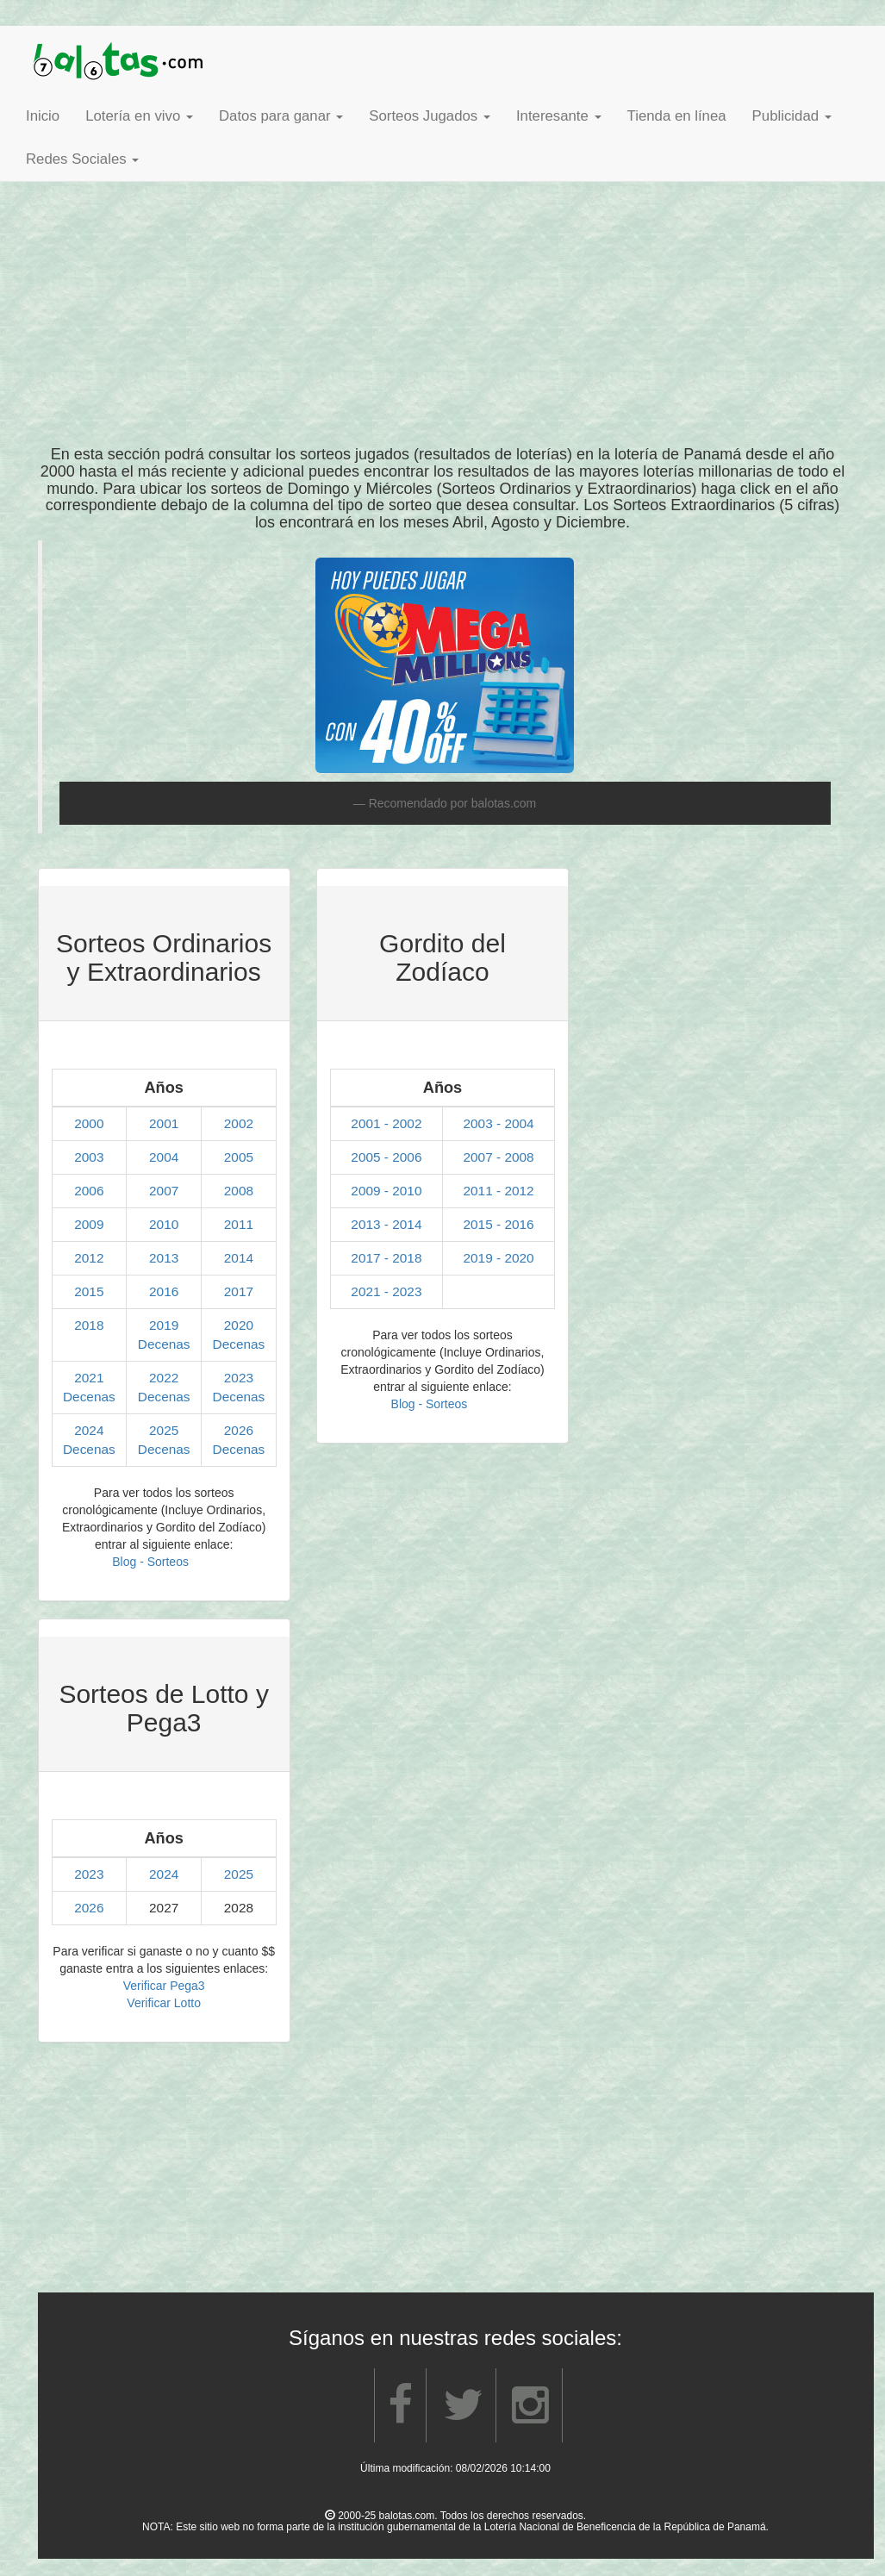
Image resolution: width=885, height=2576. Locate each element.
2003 (88, 1157)
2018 (88, 1325)
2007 (163, 1190)
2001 (163, 1123)
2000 (88, 1123)
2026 (238, 1430)
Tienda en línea (676, 116)
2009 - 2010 (386, 1190)
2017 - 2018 (386, 1258)
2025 (163, 1430)
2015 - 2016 (498, 1224)
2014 (238, 1258)
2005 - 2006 (386, 1157)
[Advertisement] (443, 291)
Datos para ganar (281, 116)
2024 (88, 1430)
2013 (163, 1258)
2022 (163, 1377)
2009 (88, 1224)
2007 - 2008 (498, 1157)
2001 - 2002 (386, 1123)
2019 (163, 1325)
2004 (163, 1157)
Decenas (164, 1344)
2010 (163, 1224)
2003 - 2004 (498, 1123)
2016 (163, 1291)
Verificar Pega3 (164, 1986)
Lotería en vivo (139, 116)
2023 (238, 1377)
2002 (238, 1123)
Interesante (558, 116)
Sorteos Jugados (429, 116)
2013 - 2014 (386, 1224)
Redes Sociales (82, 159)
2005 (238, 1157)
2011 (238, 1224)
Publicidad (792, 116)
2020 (238, 1325)
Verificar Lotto (164, 2003)
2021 (88, 1377)
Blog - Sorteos (150, 1562)
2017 (238, 1291)
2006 (88, 1190)
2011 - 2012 (498, 1190)
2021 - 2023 (386, 1291)
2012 (88, 1258)
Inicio (42, 116)
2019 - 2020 (498, 1258)
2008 (238, 1190)
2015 (88, 1291)
